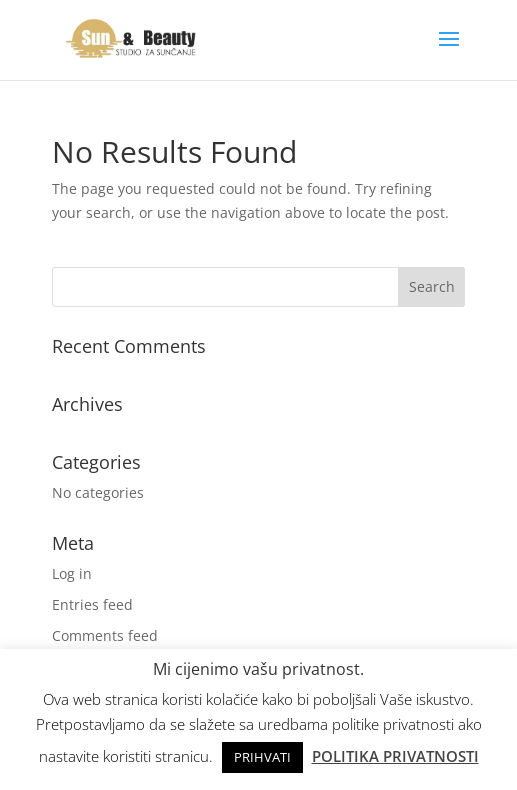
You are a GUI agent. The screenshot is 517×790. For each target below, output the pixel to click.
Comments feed (105, 635)
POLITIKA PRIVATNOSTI (395, 756)
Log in (72, 573)
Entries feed (92, 604)
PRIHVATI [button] (262, 757)
